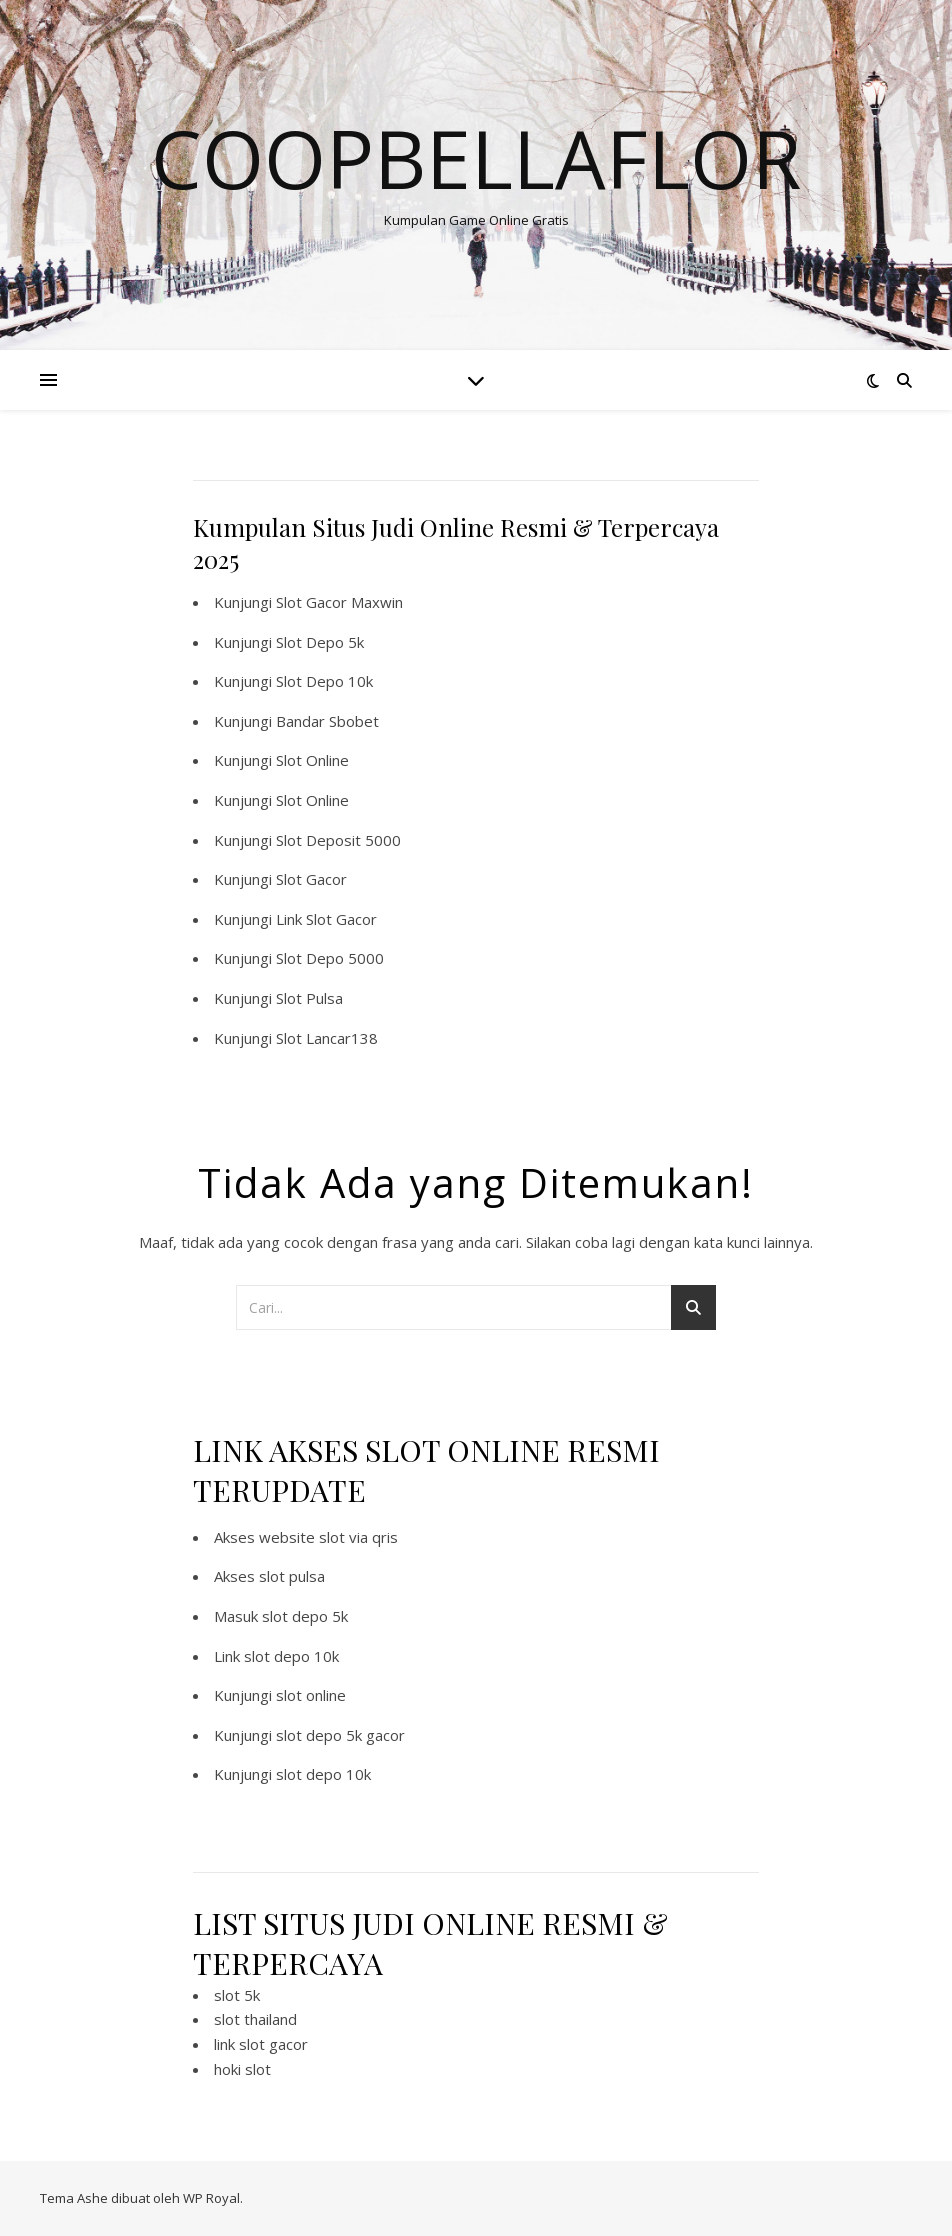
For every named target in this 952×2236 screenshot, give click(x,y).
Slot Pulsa (309, 998)
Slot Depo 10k (324, 681)
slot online (311, 1695)
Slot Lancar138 (327, 1038)
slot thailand (255, 2019)
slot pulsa (292, 1576)
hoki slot (242, 2069)
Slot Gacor (311, 879)
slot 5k (237, 1995)
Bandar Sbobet (327, 721)
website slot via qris (328, 1537)
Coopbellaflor (476, 158)
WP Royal (211, 2198)
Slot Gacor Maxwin (339, 602)
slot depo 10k (291, 1656)
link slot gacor (261, 2044)
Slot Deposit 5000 (338, 840)
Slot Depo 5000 (330, 958)
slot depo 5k (305, 1616)
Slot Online (312, 760)
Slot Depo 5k (320, 642)
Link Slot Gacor (326, 919)
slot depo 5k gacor (340, 1735)
